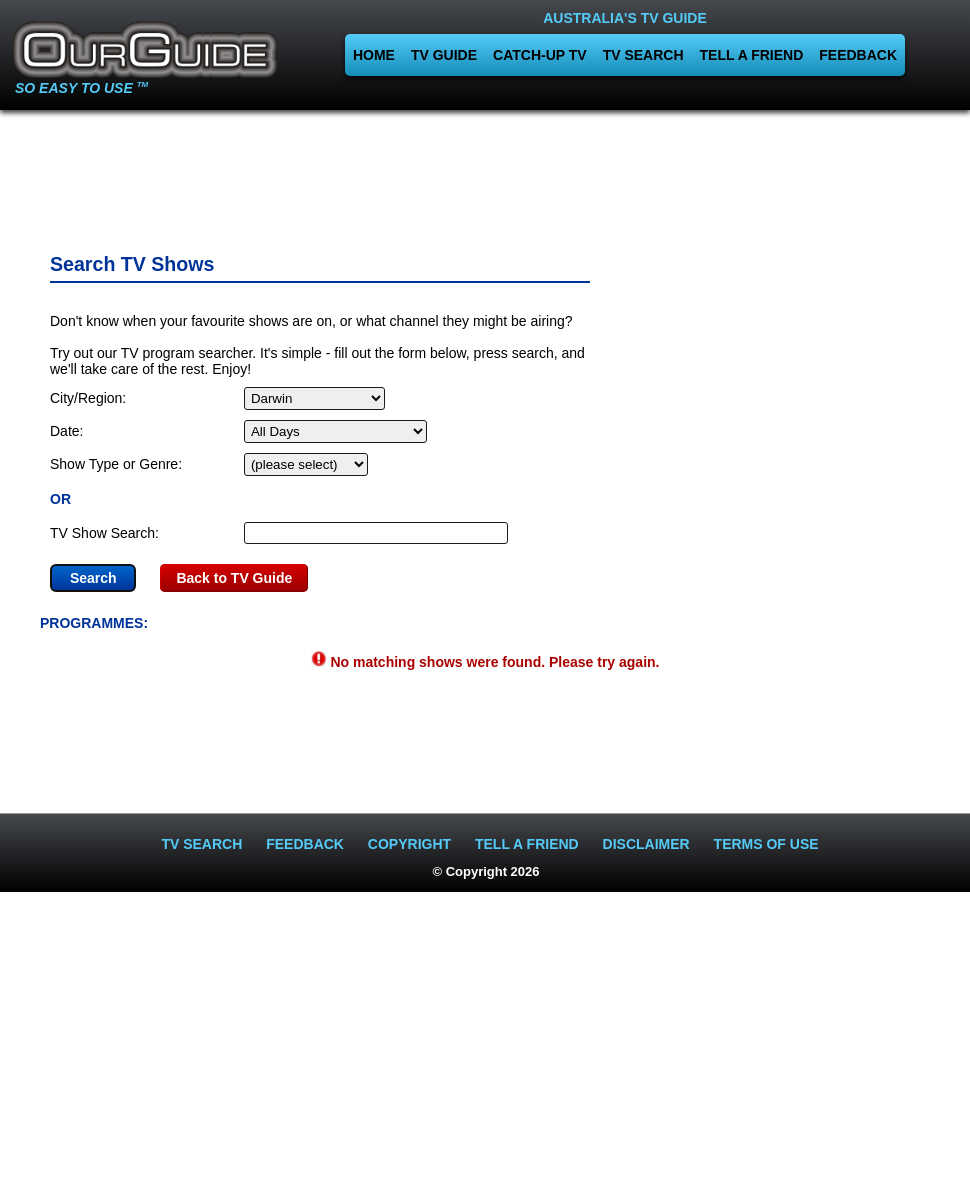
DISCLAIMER (646, 844)
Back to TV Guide (234, 578)
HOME (374, 55)
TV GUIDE (444, 55)
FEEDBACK (858, 55)
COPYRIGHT (409, 844)
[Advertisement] (485, 175)
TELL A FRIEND (752, 55)
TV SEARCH (643, 55)
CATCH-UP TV (540, 55)
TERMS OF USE (766, 844)
